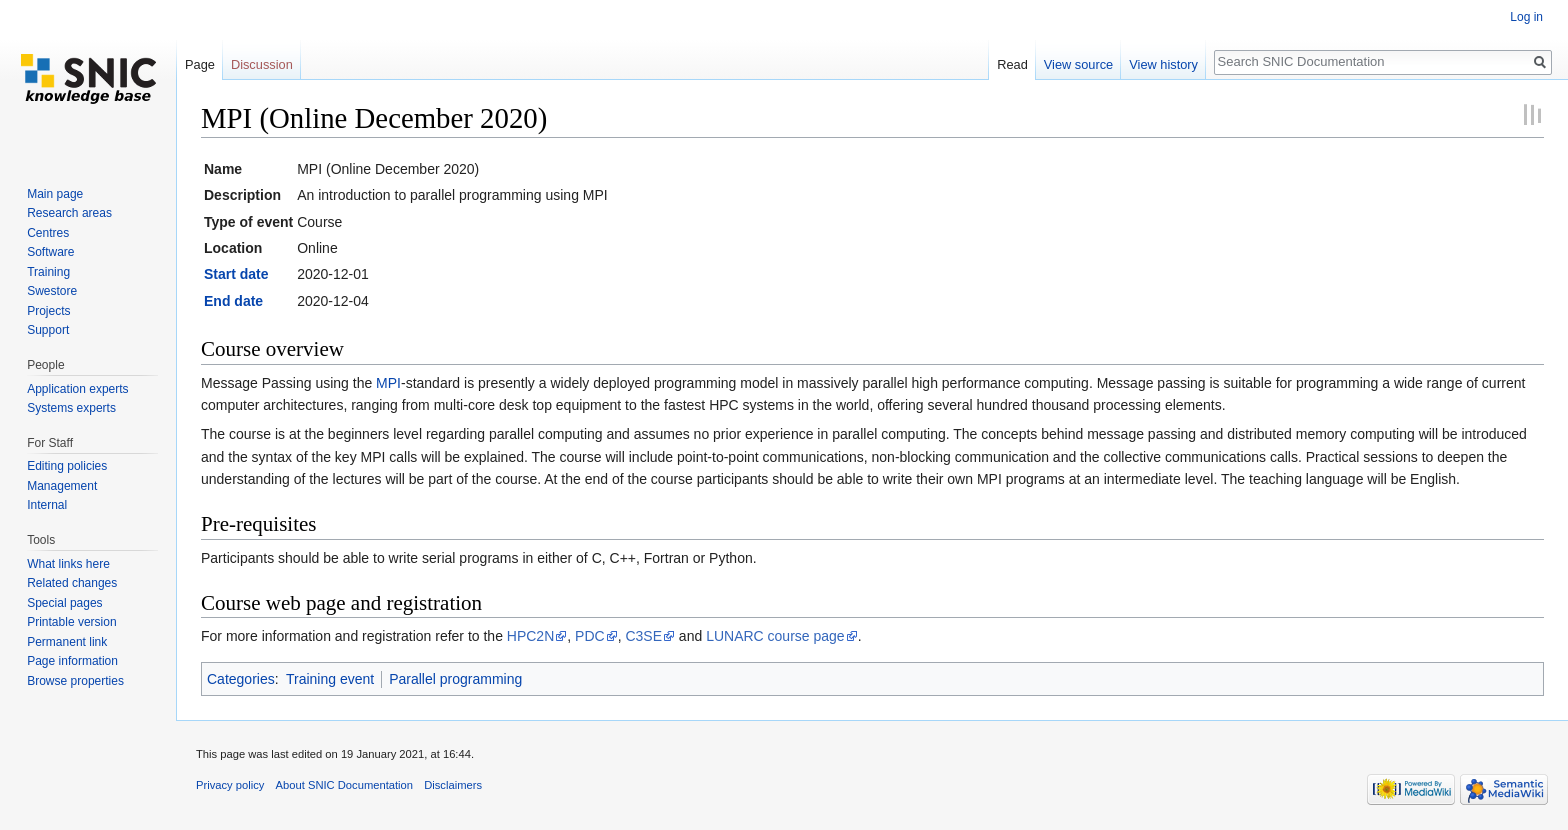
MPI (388, 383)
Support (48, 330)
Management (62, 486)
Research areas (69, 213)
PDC (590, 636)
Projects (48, 311)
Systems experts (71, 408)
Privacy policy (230, 785)
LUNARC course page (775, 636)
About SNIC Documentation (344, 785)
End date (233, 301)
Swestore (52, 291)
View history (1163, 64)
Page (200, 64)
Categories (241, 679)
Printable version (71, 622)
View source (1078, 64)
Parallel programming (455, 679)
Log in (1526, 17)
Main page (55, 194)
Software (50, 252)
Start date (236, 274)
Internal (47, 505)
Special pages (64, 603)
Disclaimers (453, 785)
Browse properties (75, 681)
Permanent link (67, 642)
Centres (48, 233)
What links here (68, 564)
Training (48, 272)
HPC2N (530, 636)
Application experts (77, 389)
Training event (330, 679)
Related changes (72, 583)
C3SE (643, 636)
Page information (72, 661)
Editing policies (67, 466)
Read (1012, 64)
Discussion (262, 64)
